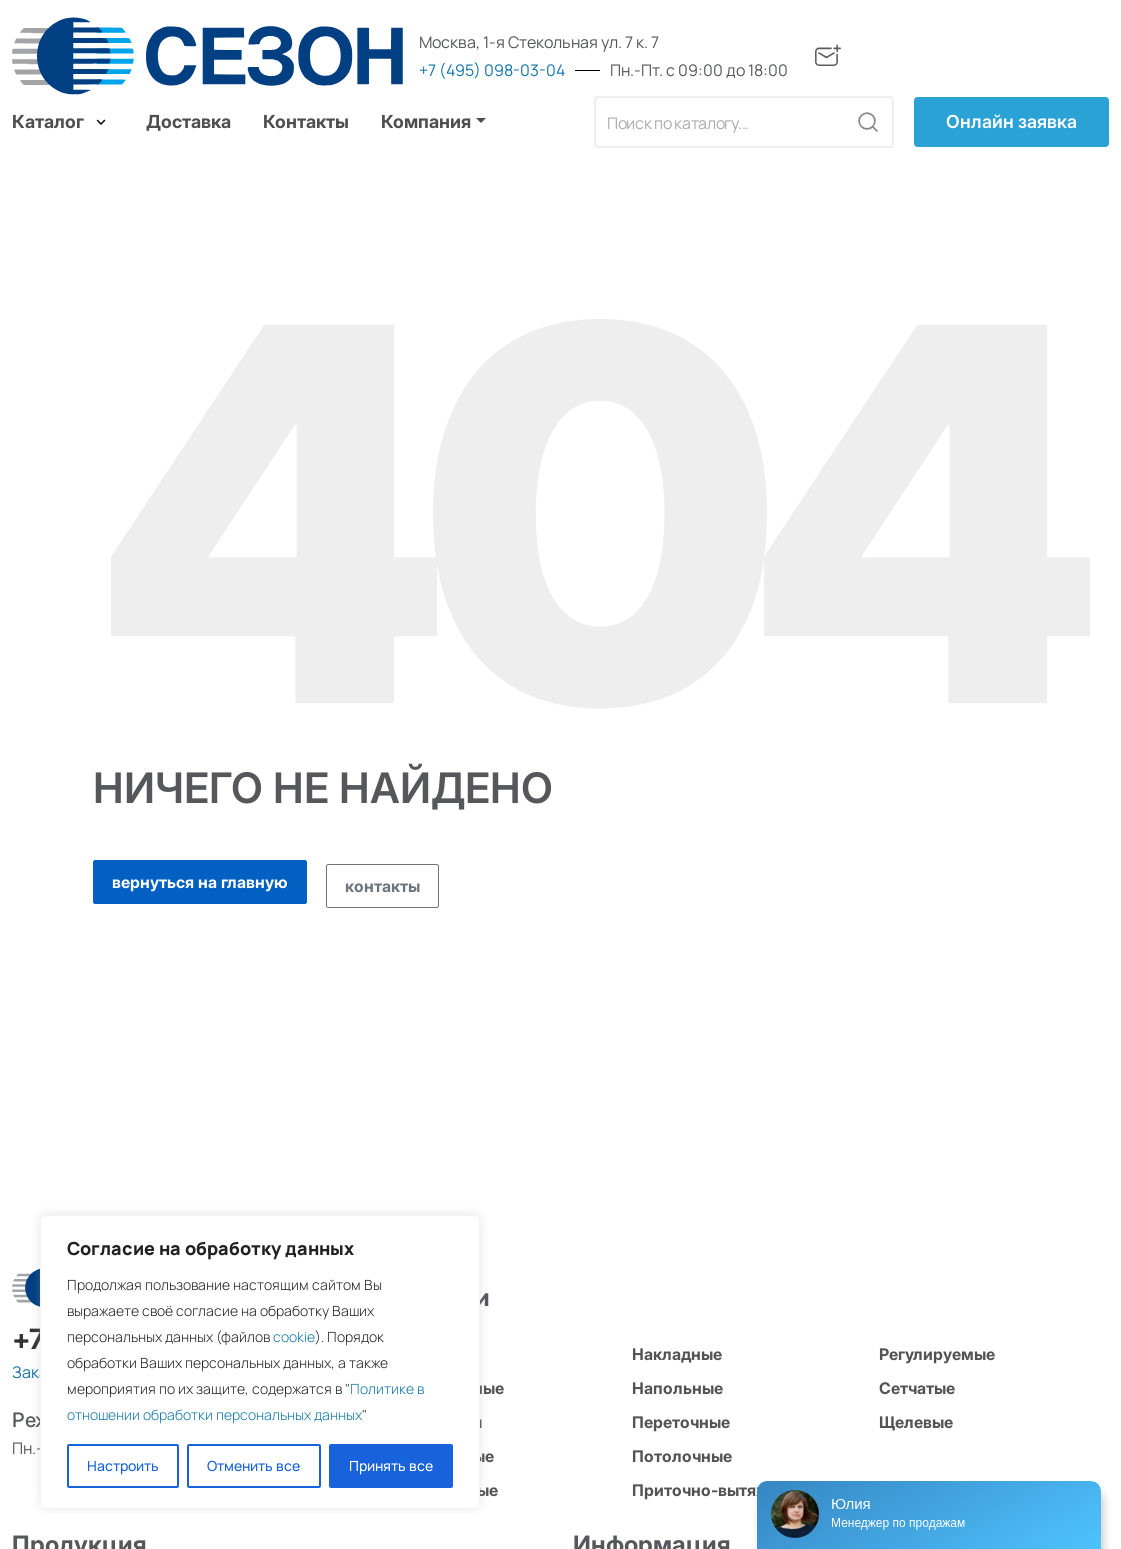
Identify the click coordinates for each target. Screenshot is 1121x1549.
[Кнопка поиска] (868, 122)
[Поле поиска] (721, 122)
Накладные (677, 1354)
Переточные (681, 1422)
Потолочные (682, 1456)
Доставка (188, 121)
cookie (294, 1336)
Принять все (391, 1465)
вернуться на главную (200, 882)
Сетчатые (917, 1388)
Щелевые (916, 1422)
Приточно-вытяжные (716, 1490)
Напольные (677, 1388)
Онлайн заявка (1011, 121)
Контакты (306, 121)
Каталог (61, 121)
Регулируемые (937, 1354)
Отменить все (253, 1465)
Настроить (123, 1465)
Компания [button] (426, 121)
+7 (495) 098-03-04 (492, 70)
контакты (382, 886)
